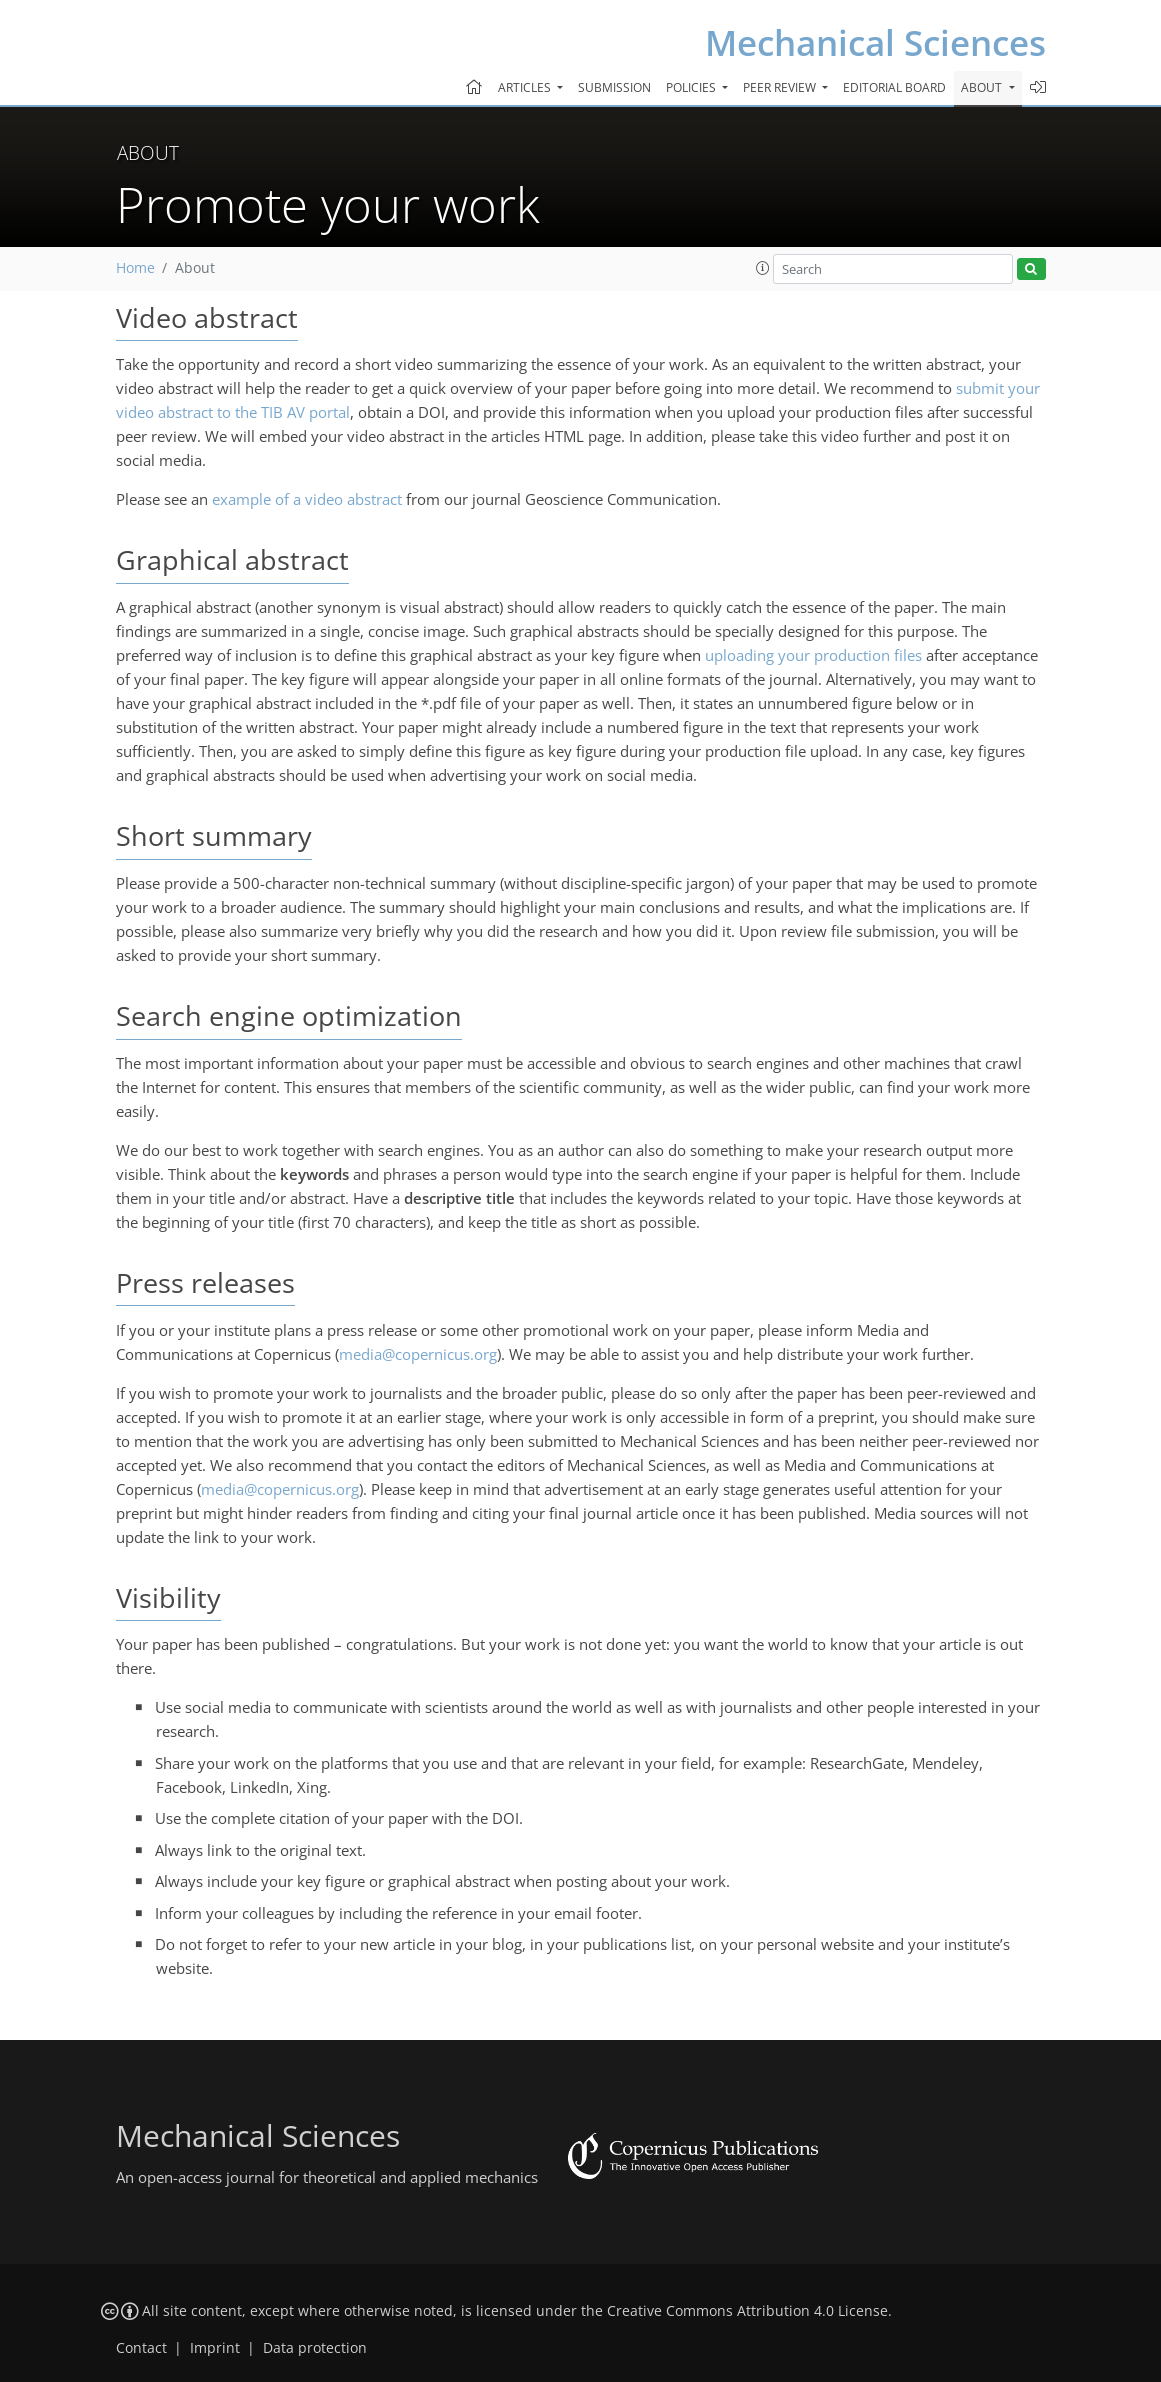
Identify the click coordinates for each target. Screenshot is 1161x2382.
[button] (763, 268)
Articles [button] (526, 87)
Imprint (215, 2348)
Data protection (315, 2348)
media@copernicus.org (418, 1354)
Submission (614, 87)
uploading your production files (813, 655)
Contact (141, 2348)
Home (135, 268)
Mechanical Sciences (875, 42)
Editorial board (894, 87)
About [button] (983, 87)
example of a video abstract (307, 499)
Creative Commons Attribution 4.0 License (747, 2311)
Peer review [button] (781, 87)
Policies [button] (692, 87)
